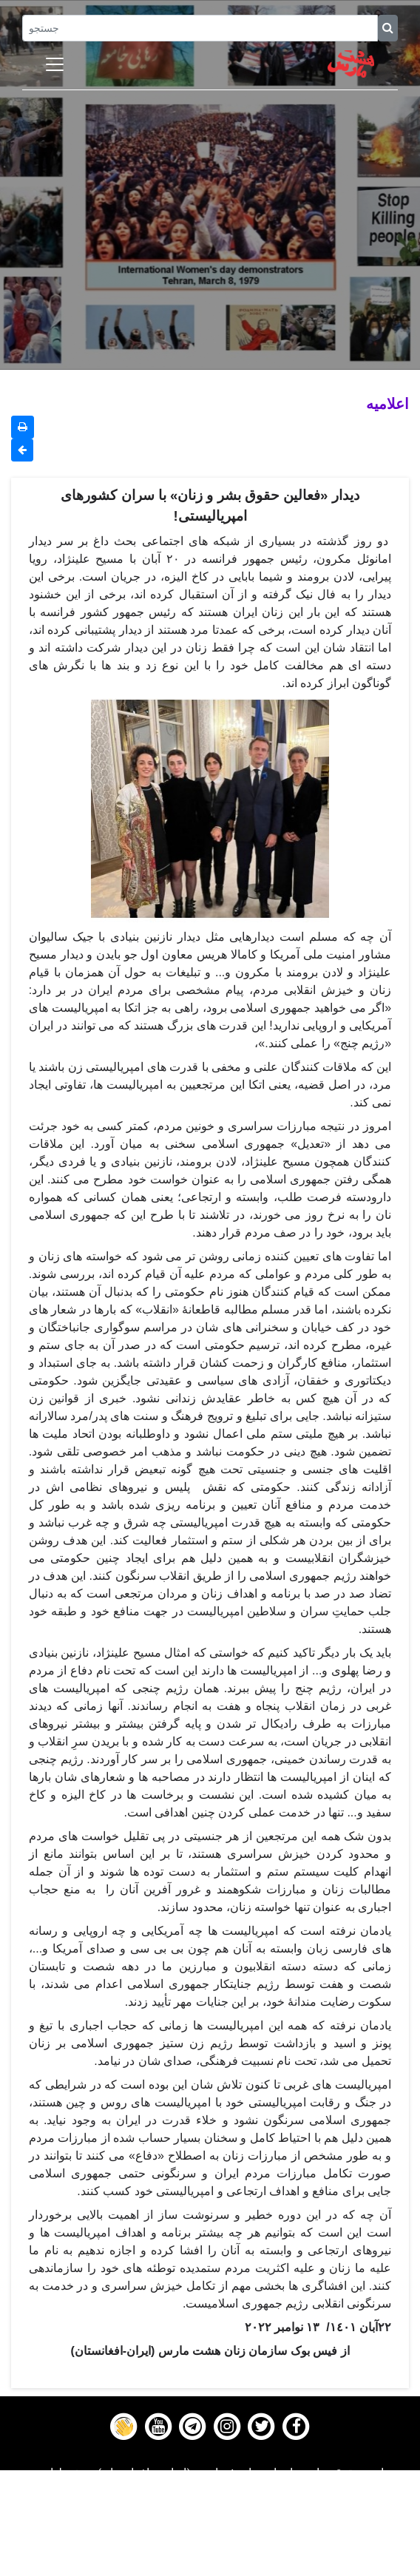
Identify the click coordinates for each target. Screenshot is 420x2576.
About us (210, 2566)
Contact (210, 2548)
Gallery (210, 2529)
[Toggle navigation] (54, 64)
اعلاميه (387, 403)
